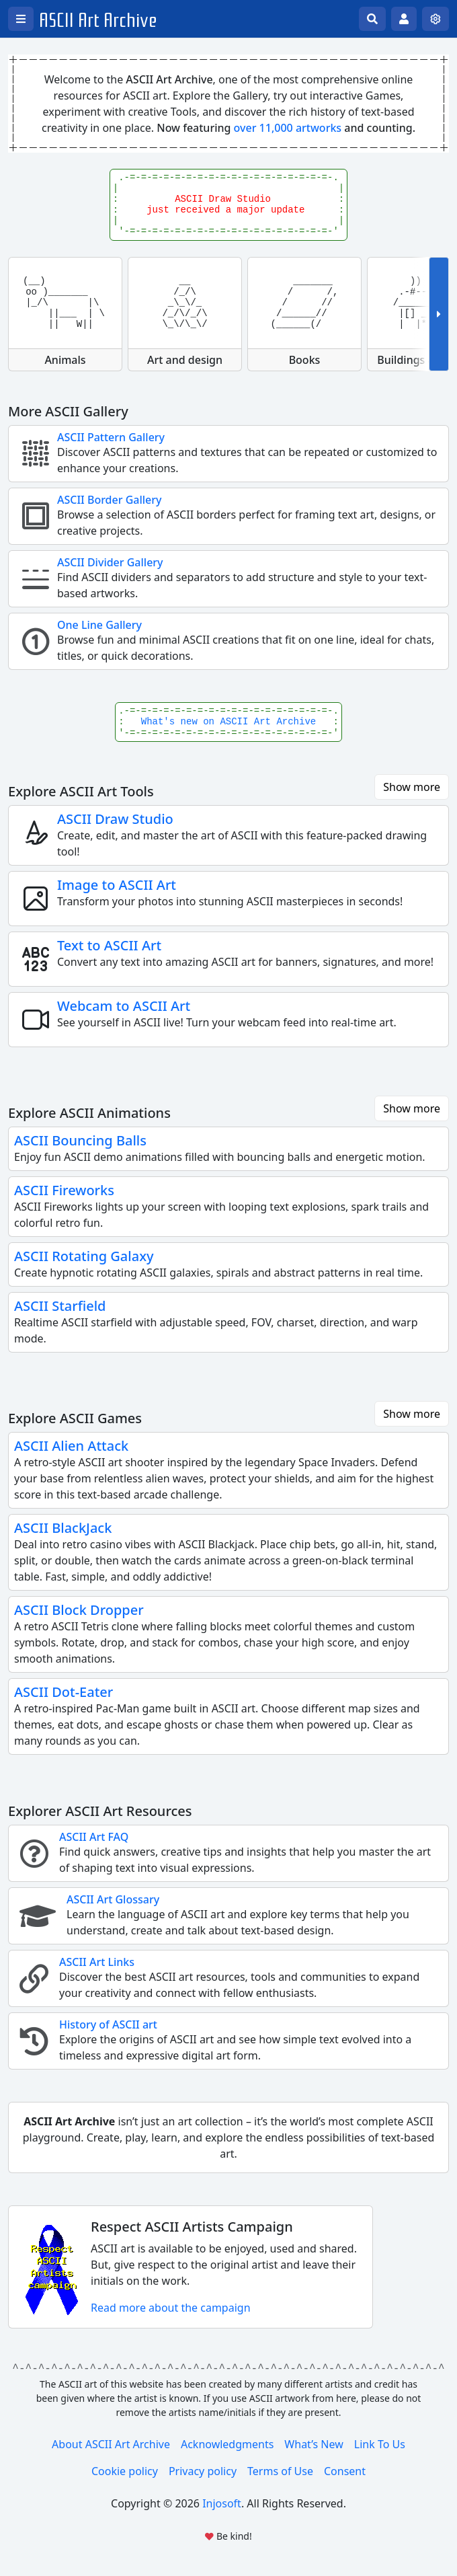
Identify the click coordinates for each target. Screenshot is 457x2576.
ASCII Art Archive (98, 20)
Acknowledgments (227, 2444)
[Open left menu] (21, 19)
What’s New (313, 2444)
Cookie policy (124, 2471)
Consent (345, 2471)
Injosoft (221, 2503)
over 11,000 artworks (288, 127)
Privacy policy (203, 2471)
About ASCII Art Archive (111, 2444)
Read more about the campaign (171, 2307)
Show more (411, 787)
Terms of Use (280, 2471)
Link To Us (379, 2444)
